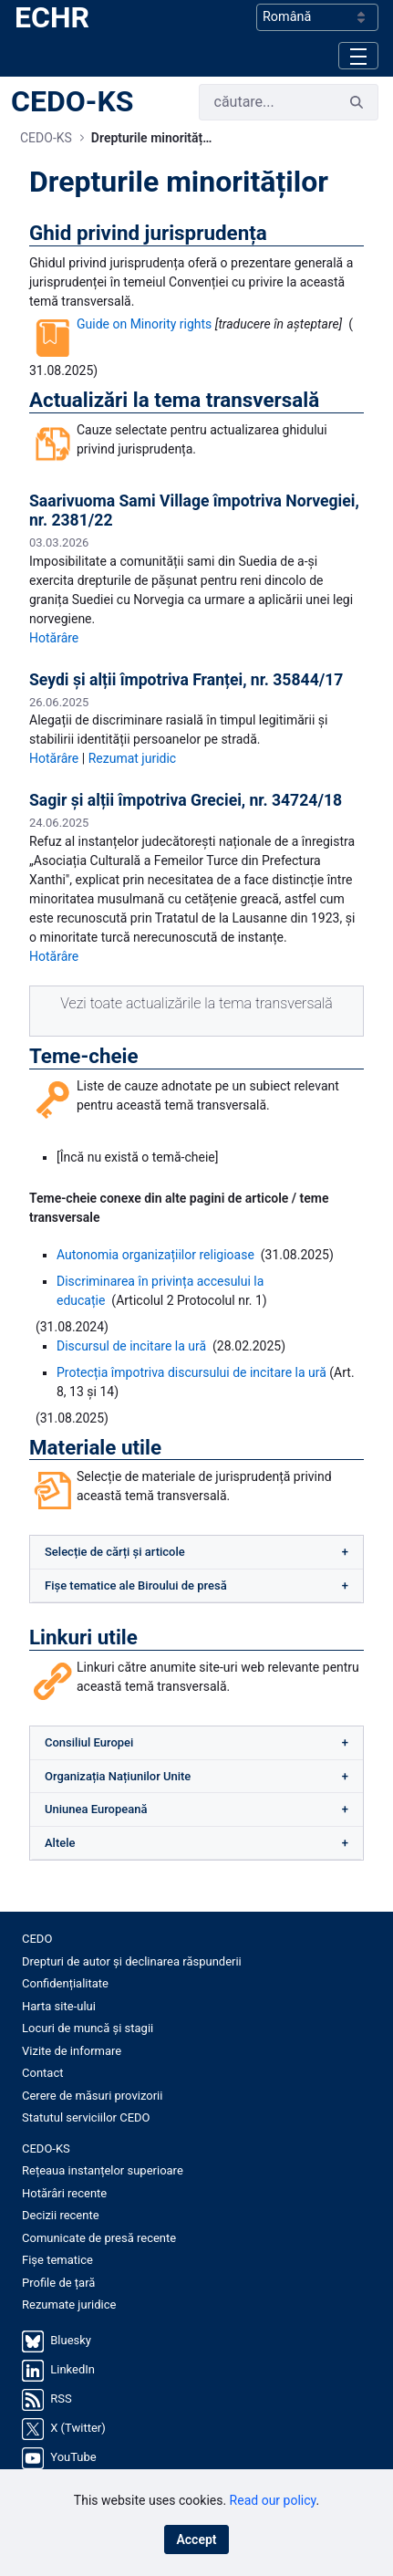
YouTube (73, 2457)
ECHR (52, 17)
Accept (196, 2539)
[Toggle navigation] (358, 55)
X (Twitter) (77, 2428)
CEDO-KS (72, 101)
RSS (60, 2398)
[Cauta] (267, 102)
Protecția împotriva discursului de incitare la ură (191, 1372)
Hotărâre (53, 638)
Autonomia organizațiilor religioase (155, 1254)
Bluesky (70, 2340)
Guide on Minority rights (144, 324)
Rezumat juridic (132, 758)
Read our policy (273, 2500)
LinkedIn (72, 2369)
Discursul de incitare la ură (131, 1346)
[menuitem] (196, 1939)
